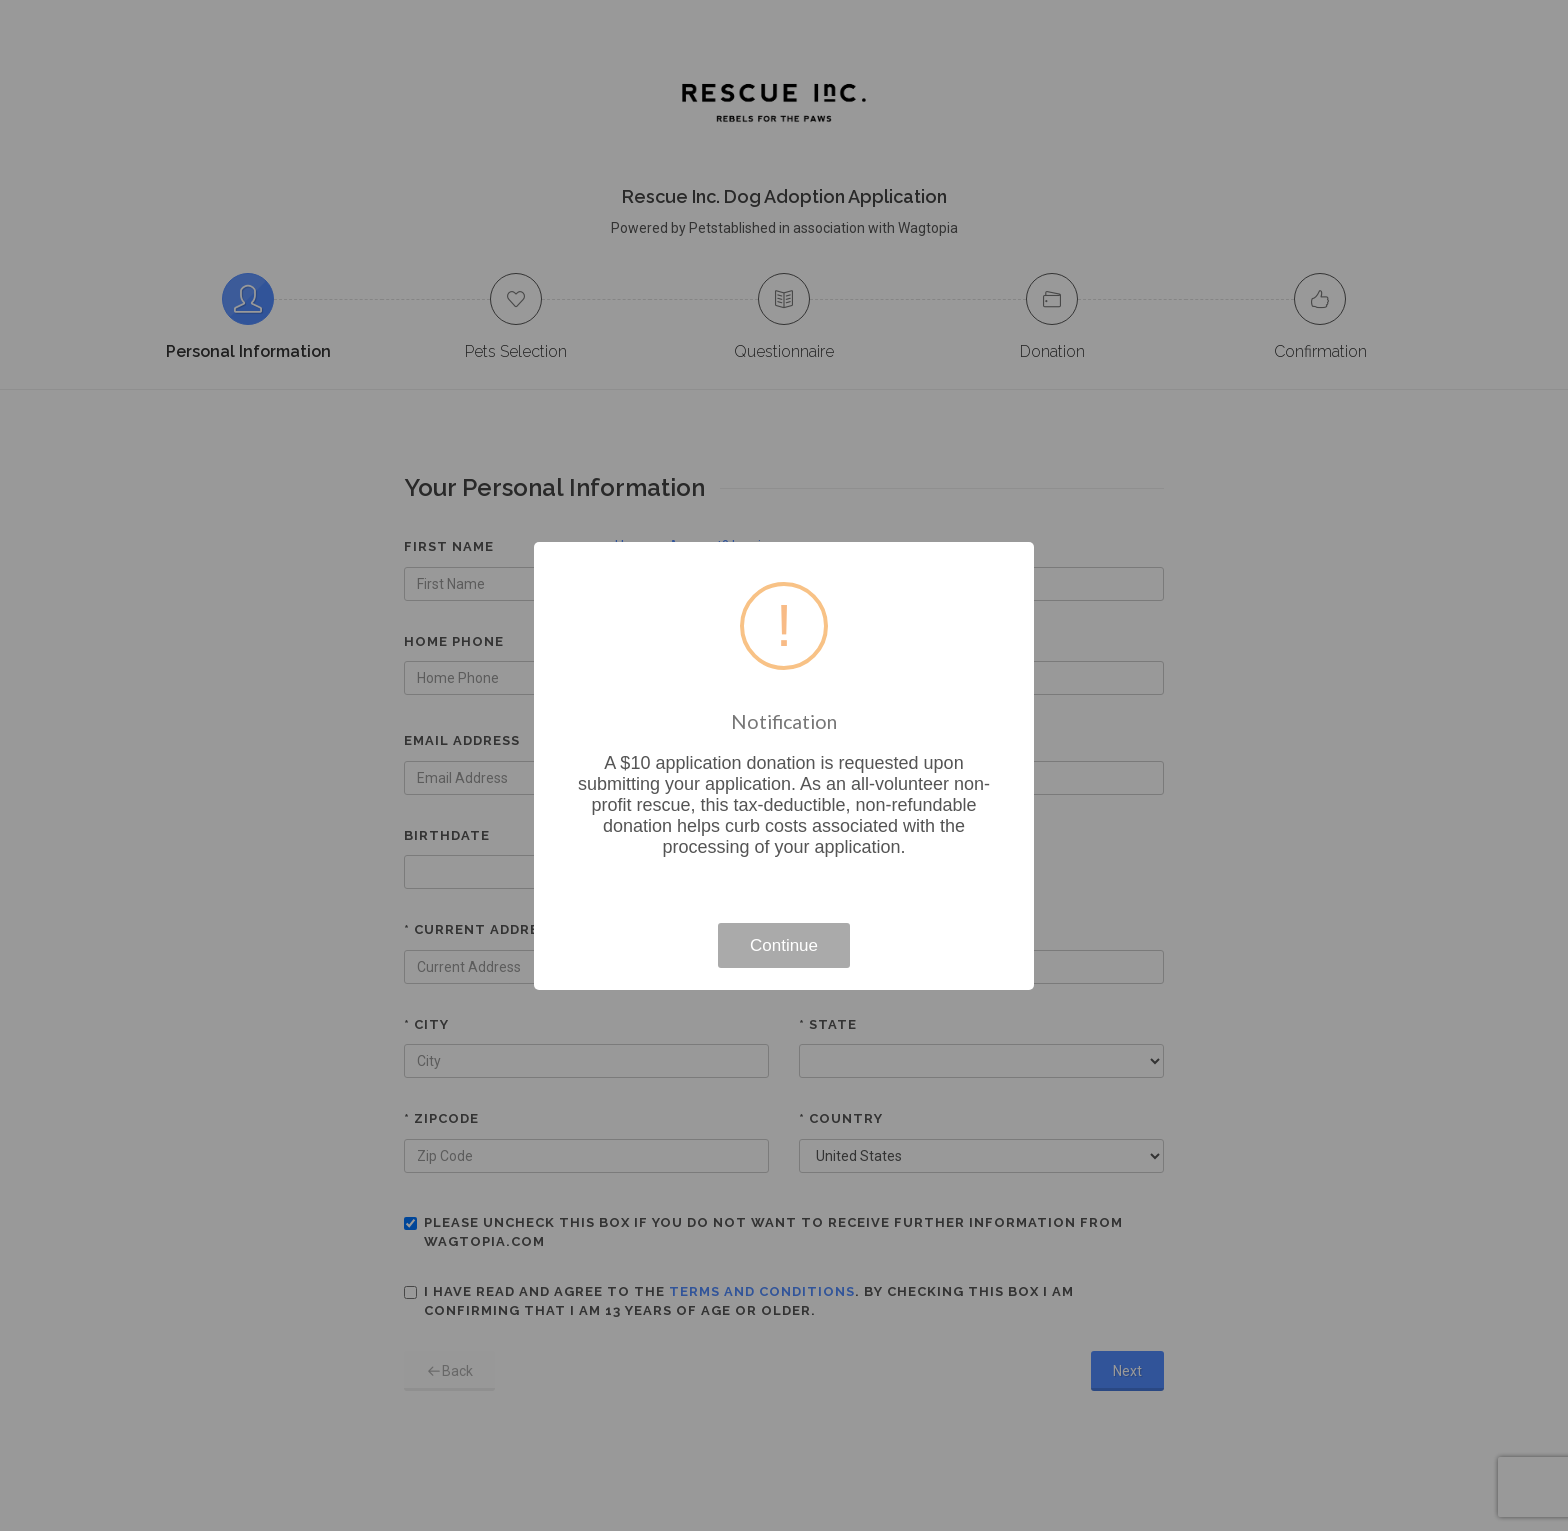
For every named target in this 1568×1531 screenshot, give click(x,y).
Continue (784, 945)
